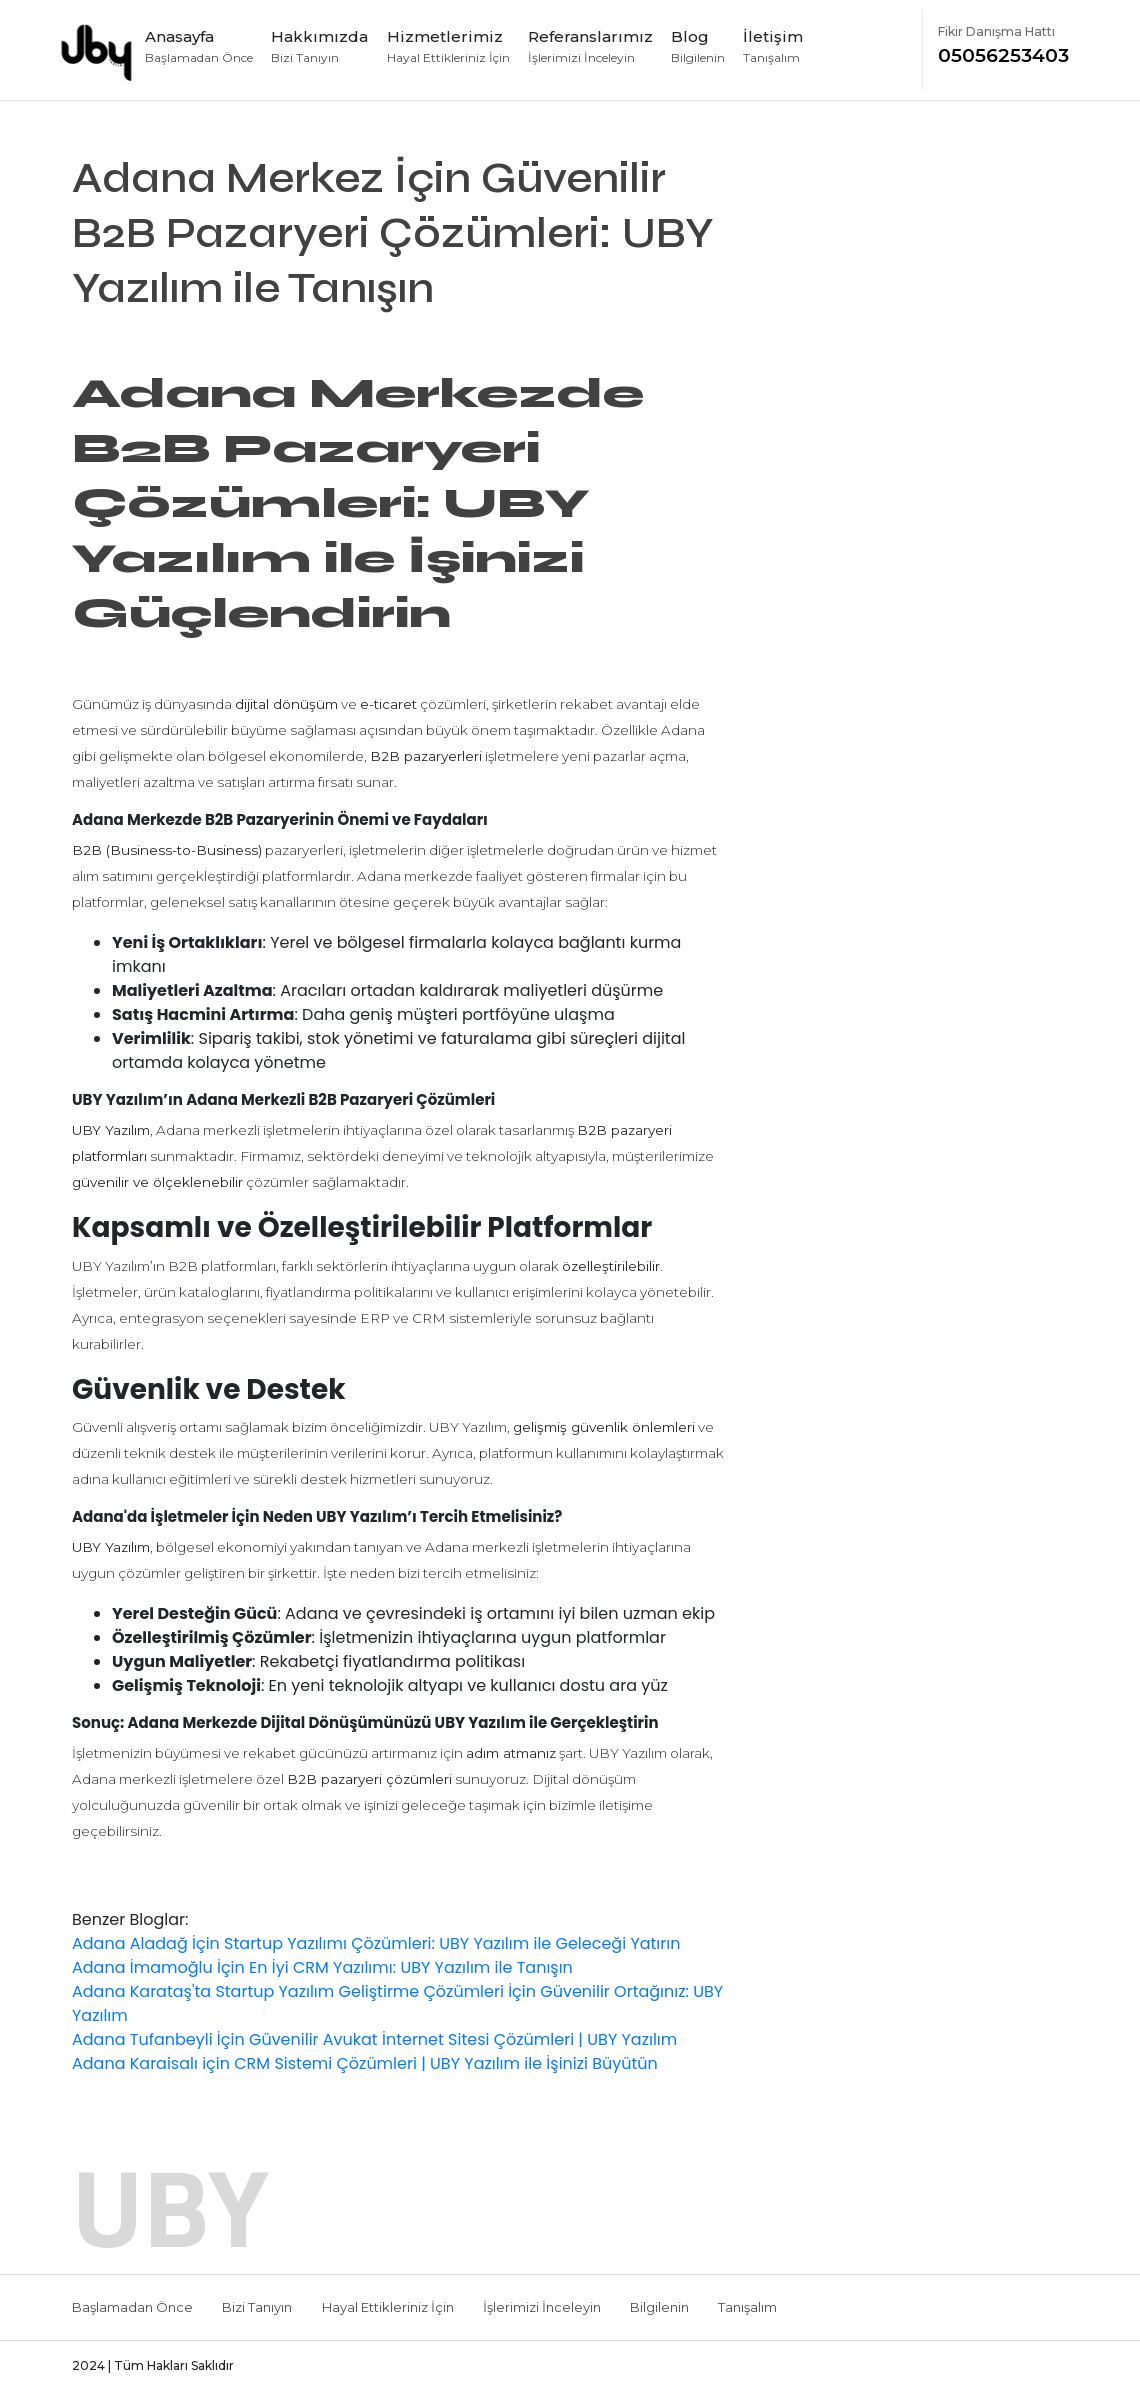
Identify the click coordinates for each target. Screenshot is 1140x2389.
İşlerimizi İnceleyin (542, 2307)
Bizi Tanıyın (257, 2307)
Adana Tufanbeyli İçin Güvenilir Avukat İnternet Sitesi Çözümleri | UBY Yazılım (374, 2039)
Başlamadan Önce (132, 2307)
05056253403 (1010, 45)
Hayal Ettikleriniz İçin (388, 2307)
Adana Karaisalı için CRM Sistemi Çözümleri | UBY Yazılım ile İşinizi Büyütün (365, 2063)
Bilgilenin (659, 2307)
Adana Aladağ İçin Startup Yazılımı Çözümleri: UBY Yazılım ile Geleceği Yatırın (376, 1943)
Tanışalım (747, 2307)
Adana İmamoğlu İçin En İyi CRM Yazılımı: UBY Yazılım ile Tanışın (322, 1967)
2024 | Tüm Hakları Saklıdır (153, 2365)
